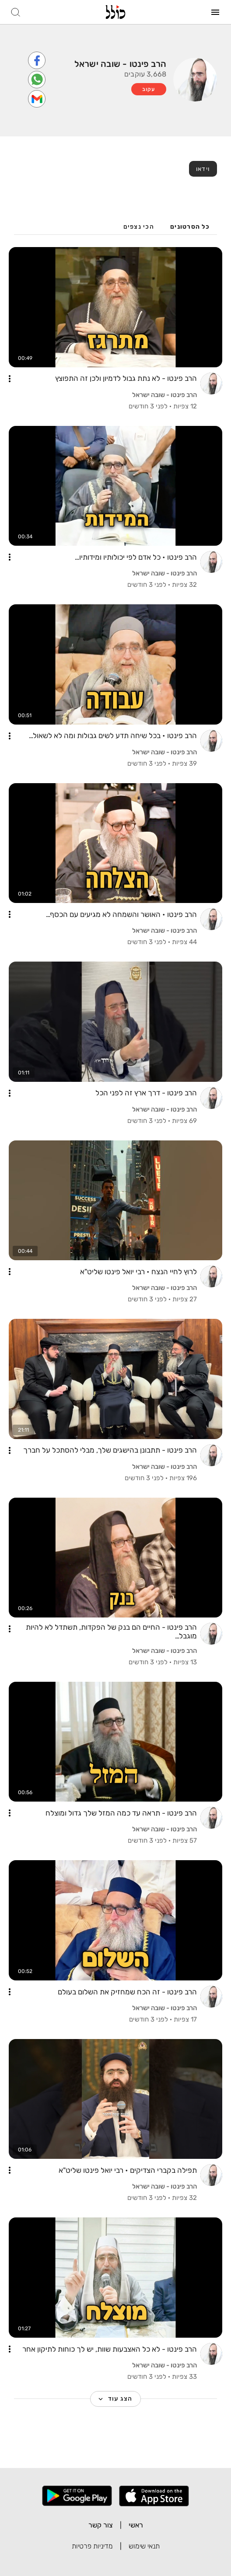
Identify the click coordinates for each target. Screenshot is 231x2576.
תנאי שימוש (144, 2546)
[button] (9, 379)
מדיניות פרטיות (92, 2546)
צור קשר (100, 2525)
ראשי (136, 2525)
